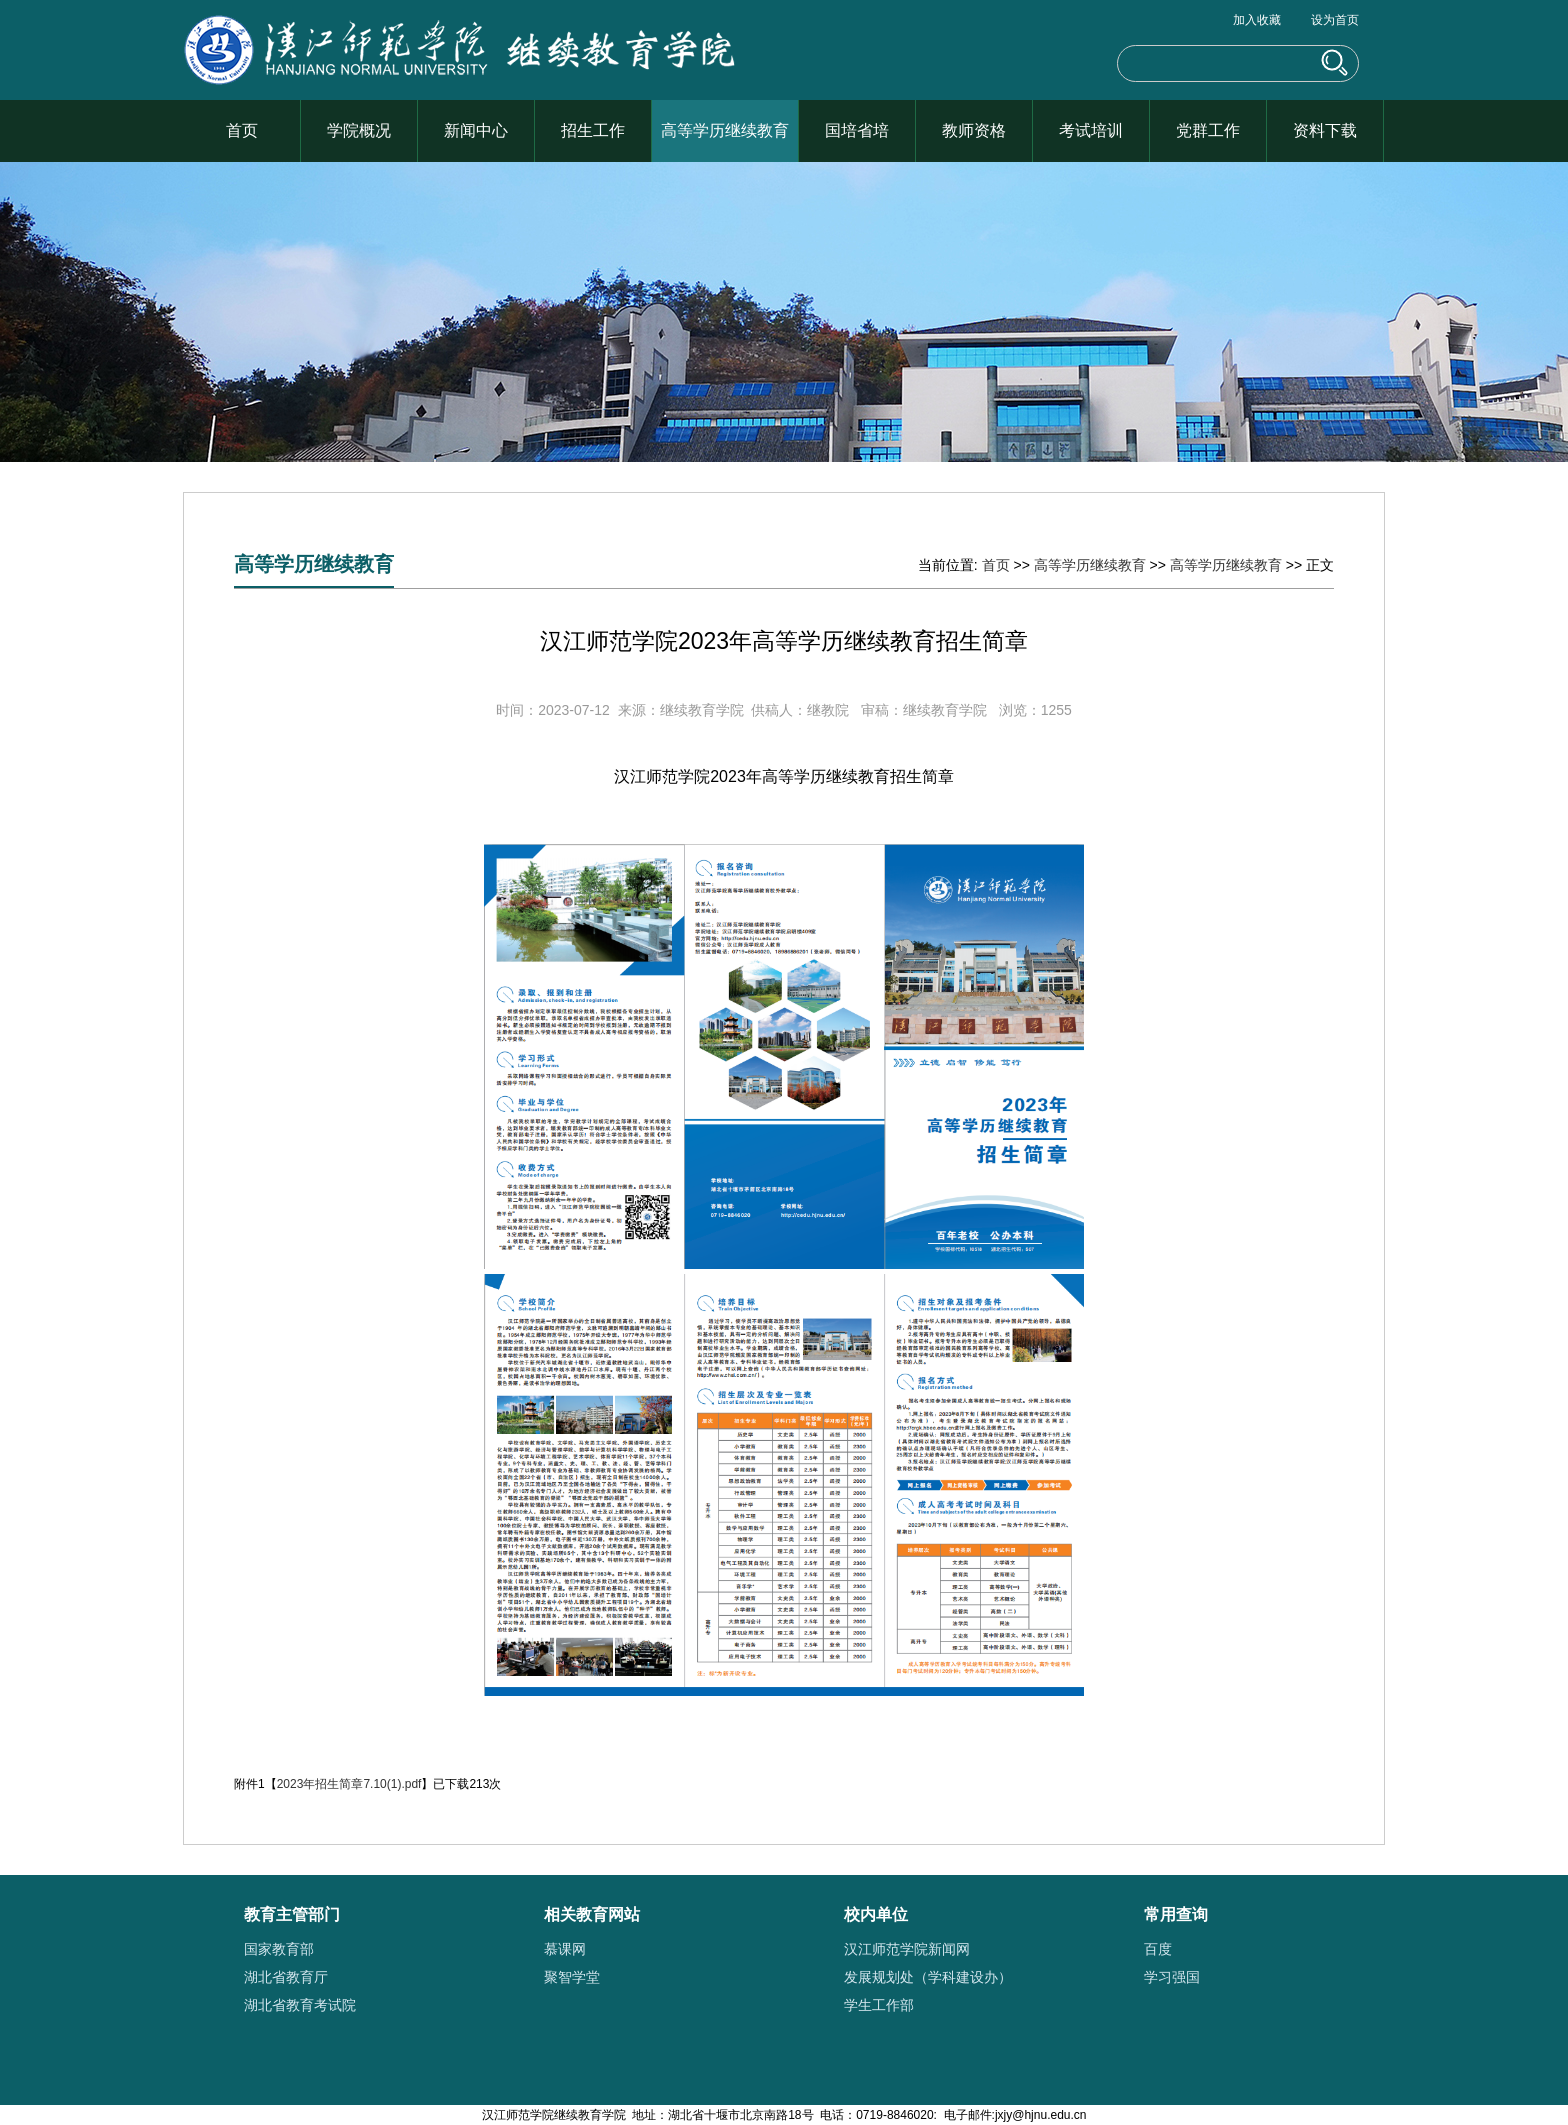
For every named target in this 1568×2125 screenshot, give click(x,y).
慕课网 (565, 1949)
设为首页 (1335, 20)
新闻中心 (476, 130)
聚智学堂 (572, 1977)
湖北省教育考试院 (300, 2005)
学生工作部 (879, 2005)
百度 (1158, 1949)
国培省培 (857, 130)
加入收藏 (1257, 20)
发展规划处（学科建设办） (928, 1977)
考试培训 (1091, 130)
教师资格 (974, 130)
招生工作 (593, 130)
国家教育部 (279, 1949)
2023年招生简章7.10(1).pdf (349, 1784)
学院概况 (359, 130)
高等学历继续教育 (725, 130)
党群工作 (1208, 130)
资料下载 (1325, 130)
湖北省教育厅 (286, 1977)
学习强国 (1172, 1977)
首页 (242, 130)
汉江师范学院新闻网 (907, 1949)
